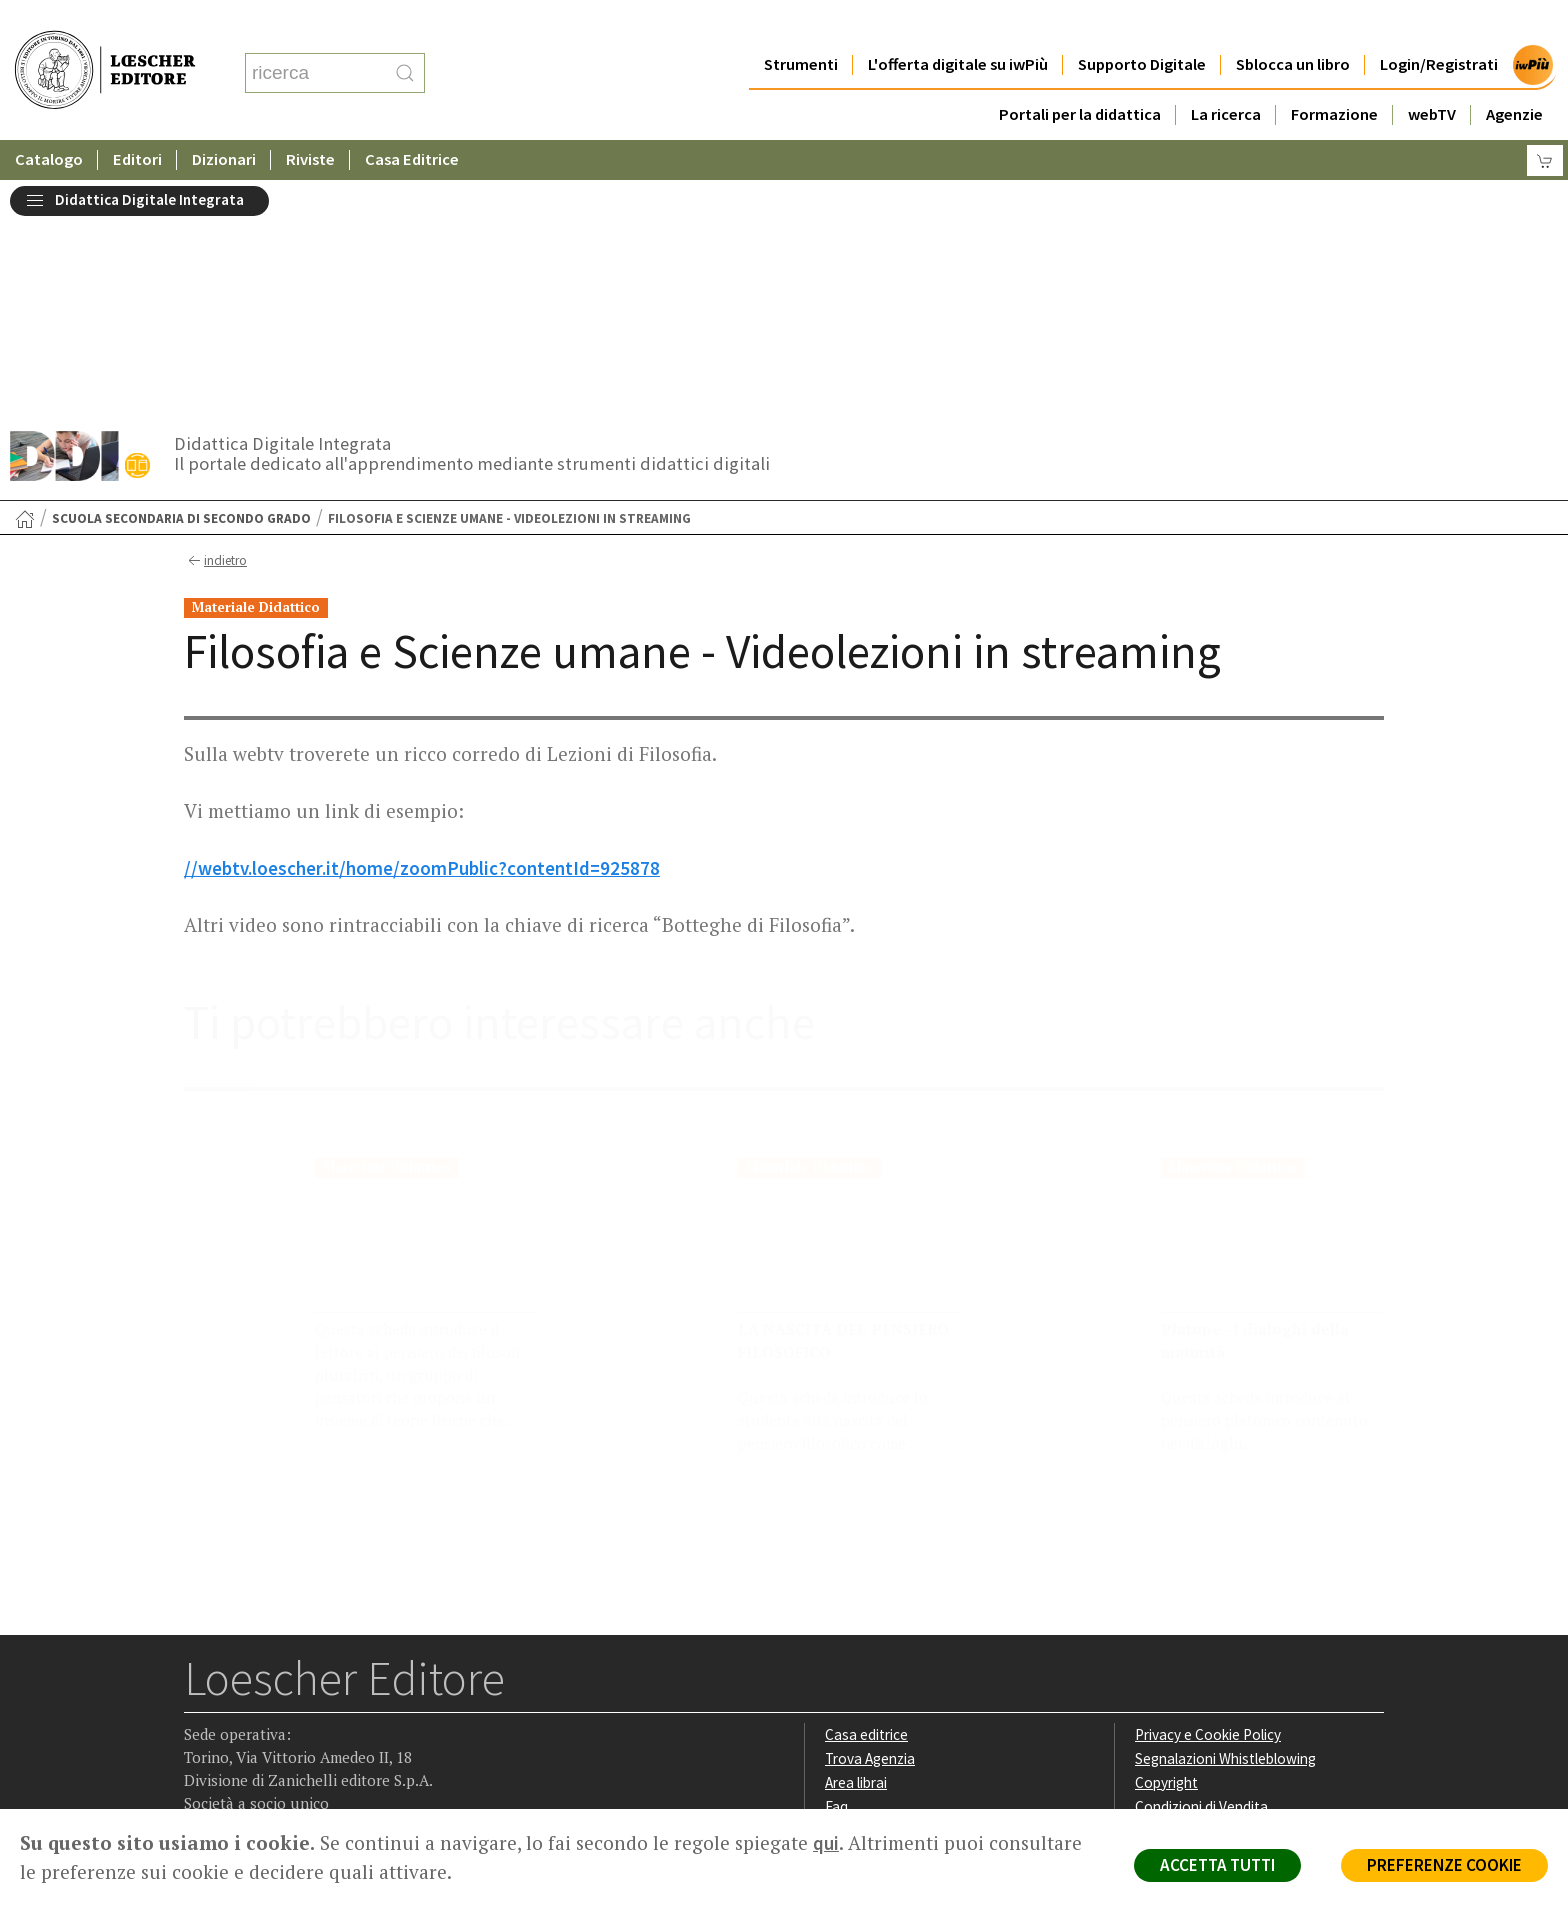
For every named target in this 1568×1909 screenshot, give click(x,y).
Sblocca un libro (1293, 24)
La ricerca (1226, 74)
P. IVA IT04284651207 (252, 1763)
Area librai (856, 1544)
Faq (836, 1568)
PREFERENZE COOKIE (1444, 1865)
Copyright (1166, 1544)
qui (826, 1843)
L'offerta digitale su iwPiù (957, 24)
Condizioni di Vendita (1201, 1568)
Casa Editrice (413, 119)
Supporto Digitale (1142, 24)
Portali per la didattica (1079, 74)
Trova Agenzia (870, 1520)
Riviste (311, 119)
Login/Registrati (1439, 24)
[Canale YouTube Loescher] (318, 1683)
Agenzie (1514, 74)
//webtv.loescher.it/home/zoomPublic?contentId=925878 (422, 630)
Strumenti (800, 24)
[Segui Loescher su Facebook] (201, 1683)
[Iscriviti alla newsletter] (357, 1681)
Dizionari (225, 119)
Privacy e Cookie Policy (1208, 1496)
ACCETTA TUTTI (1217, 1865)
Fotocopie (1168, 1591)
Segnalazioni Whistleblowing (1225, 1520)
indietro (215, 323)
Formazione (1334, 74)
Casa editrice (866, 1496)
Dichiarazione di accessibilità (1226, 1615)
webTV (1432, 74)
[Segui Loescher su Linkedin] (279, 1683)
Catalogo (49, 119)
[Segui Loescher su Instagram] (240, 1683)
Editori (138, 119)
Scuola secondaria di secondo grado (181, 280)
